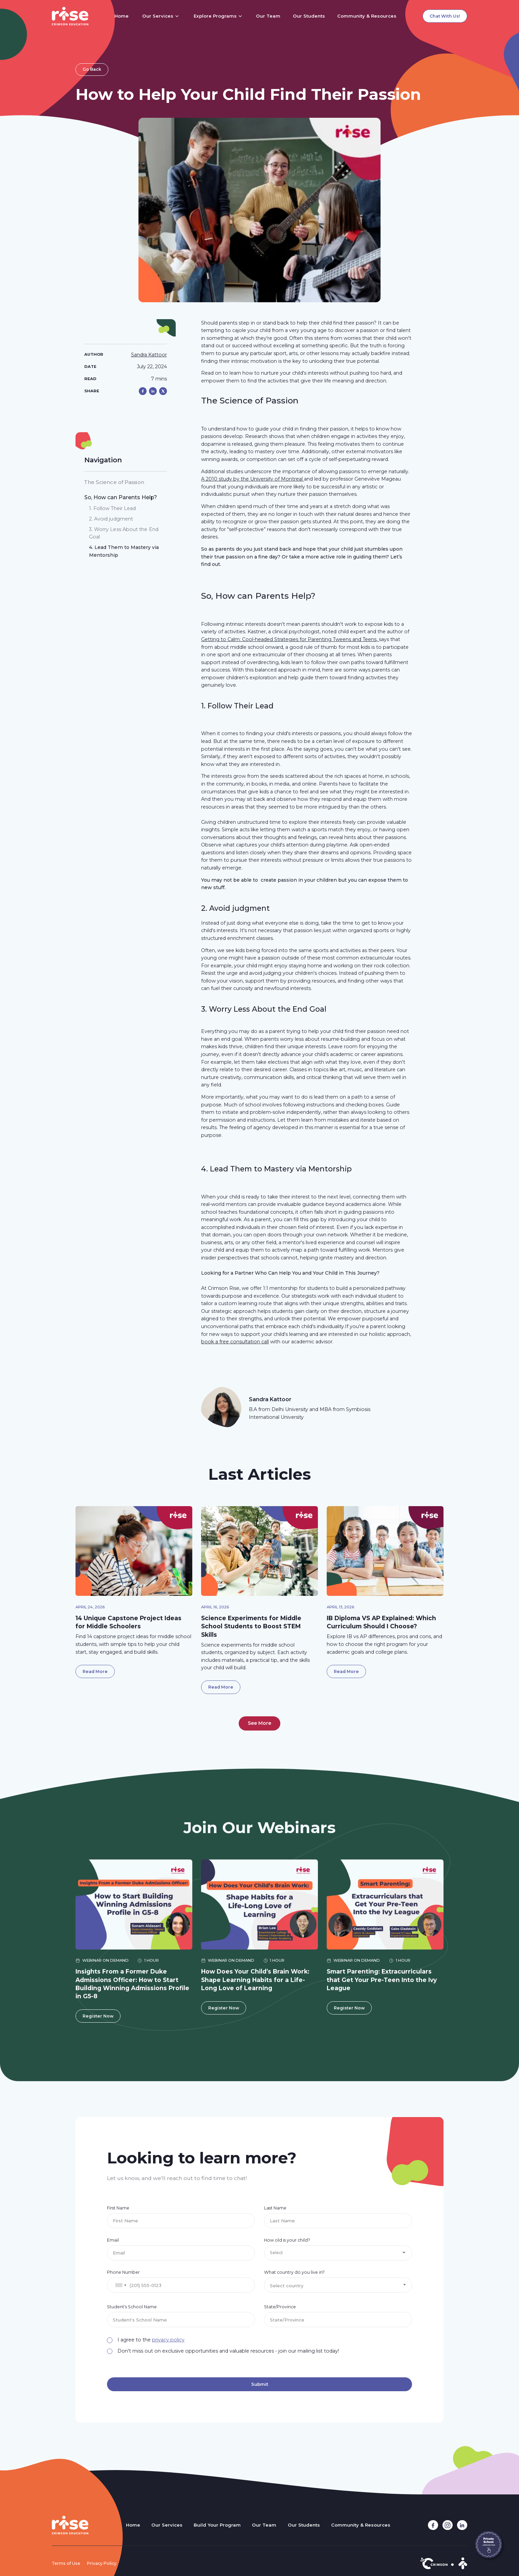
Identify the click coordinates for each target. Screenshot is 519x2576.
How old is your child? (287, 2240)
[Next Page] (259, 1723)
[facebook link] (433, 2525)
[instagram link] (447, 2525)
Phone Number (123, 2272)
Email (113, 2240)
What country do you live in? (294, 2272)
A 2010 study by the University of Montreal (252, 479)
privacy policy (168, 2340)
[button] (160, 16)
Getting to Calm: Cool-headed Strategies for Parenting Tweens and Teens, (290, 639)
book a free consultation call (235, 1342)
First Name (118, 2207)
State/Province (280, 2306)
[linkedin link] (462, 2525)
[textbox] (338, 2286)
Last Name (275, 2207)
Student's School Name (132, 2306)
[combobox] (121, 2285)
